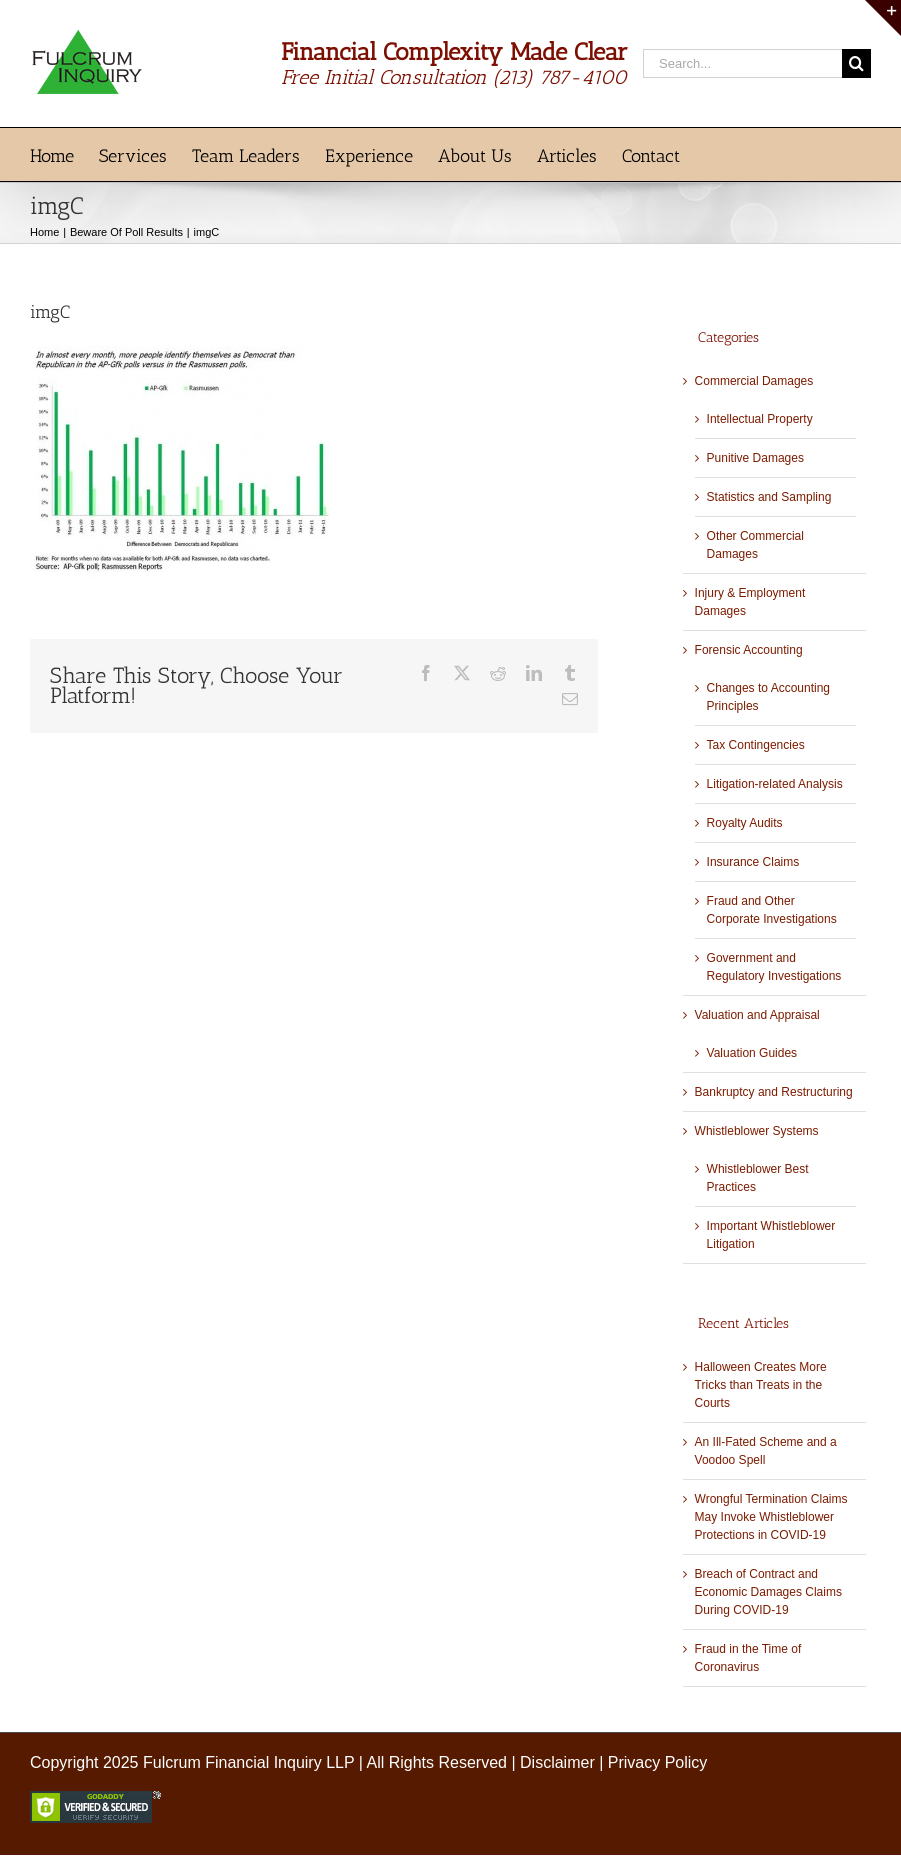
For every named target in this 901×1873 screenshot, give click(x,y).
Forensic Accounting (749, 650)
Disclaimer (557, 1762)
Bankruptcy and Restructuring (774, 1092)
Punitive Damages (755, 458)
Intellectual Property (760, 419)
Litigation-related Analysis (775, 784)
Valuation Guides (752, 1053)
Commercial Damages (754, 381)
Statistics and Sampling (769, 497)
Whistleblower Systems (757, 1131)
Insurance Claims (753, 862)
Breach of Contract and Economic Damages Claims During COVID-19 (768, 1592)
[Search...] (742, 63)
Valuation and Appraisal (757, 1015)
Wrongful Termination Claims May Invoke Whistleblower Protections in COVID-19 (771, 1517)
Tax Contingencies (756, 745)
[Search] (856, 63)
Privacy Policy (658, 1762)
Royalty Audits (745, 823)
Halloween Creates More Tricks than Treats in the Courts (761, 1385)
